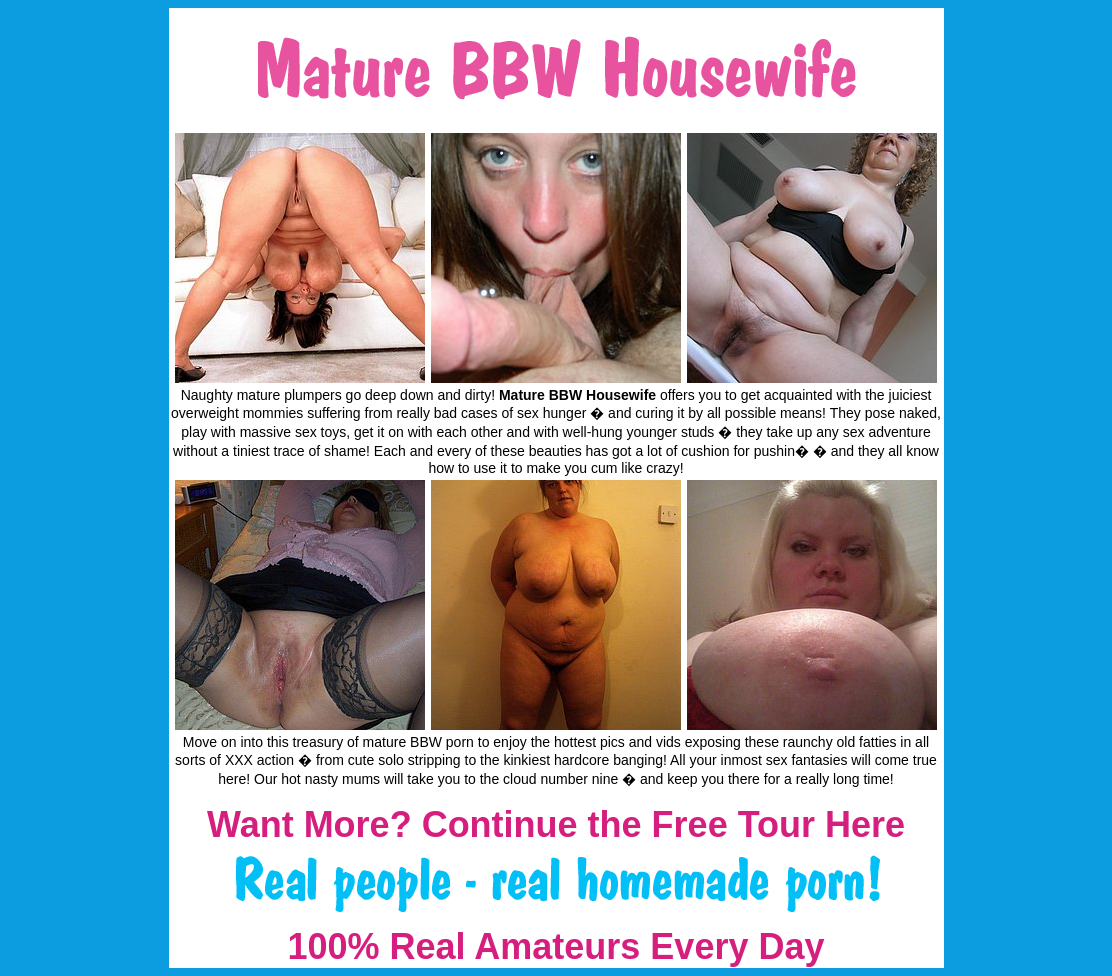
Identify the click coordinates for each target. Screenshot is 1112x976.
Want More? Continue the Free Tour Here (556, 824)
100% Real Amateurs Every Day (556, 946)
